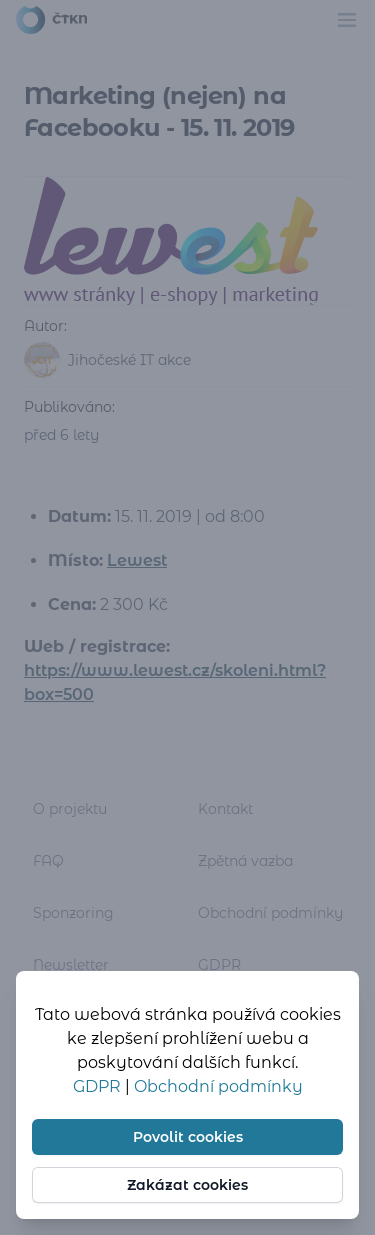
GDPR (99, 1086)
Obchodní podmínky (218, 1086)
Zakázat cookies (187, 1185)
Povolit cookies (188, 1137)
